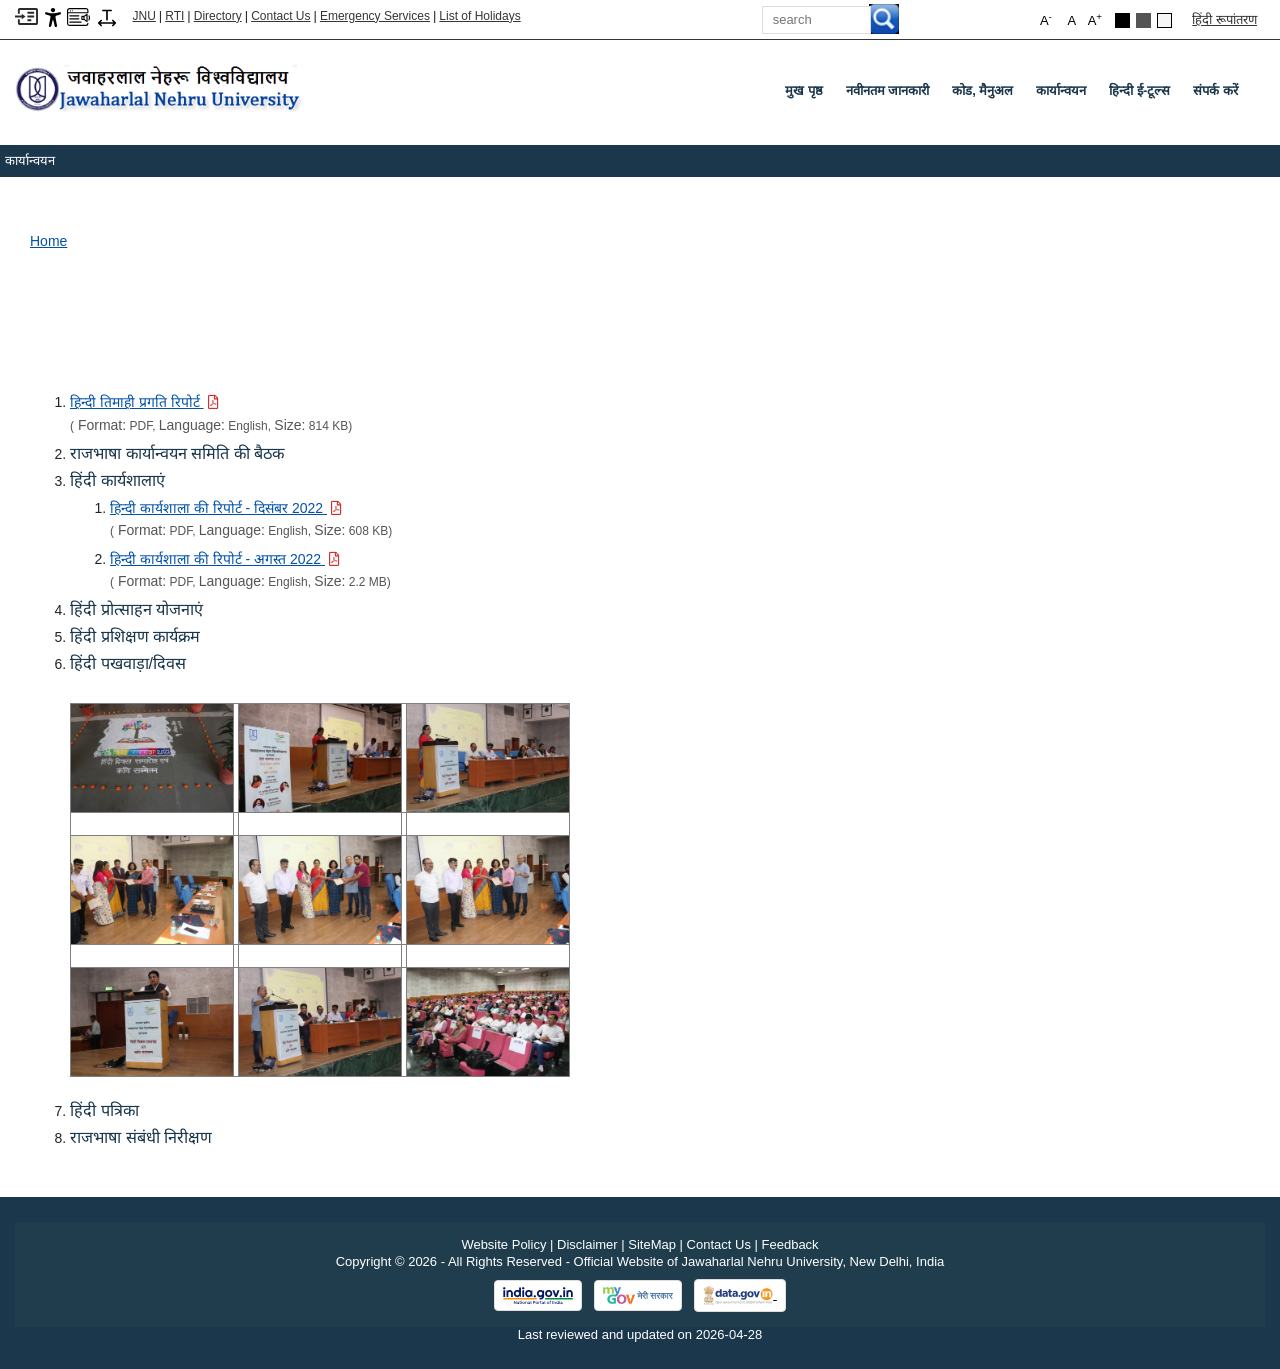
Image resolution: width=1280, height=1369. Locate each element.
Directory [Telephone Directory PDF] (218, 16)
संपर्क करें (1215, 90)
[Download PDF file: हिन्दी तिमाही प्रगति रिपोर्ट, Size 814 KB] (144, 402)
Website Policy (503, 1244)
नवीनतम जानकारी (888, 90)
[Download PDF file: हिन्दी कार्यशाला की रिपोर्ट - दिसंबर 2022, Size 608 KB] (226, 508)
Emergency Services (375, 16)
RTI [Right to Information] (174, 16)
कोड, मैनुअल (982, 90)
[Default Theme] (1164, 20)
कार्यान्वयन (1061, 90)
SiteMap (652, 1244)
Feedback (790, 1244)
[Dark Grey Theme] (1143, 20)
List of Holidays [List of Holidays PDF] (479, 16)
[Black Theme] (1122, 20)
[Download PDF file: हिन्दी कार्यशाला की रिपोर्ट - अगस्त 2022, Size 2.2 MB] (225, 559)
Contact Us (280, 16)
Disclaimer (587, 1244)
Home (48, 241)
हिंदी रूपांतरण (1224, 19)
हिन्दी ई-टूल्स (1139, 90)
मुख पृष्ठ (804, 90)
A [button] (1095, 19)
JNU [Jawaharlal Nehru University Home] (144, 16)
